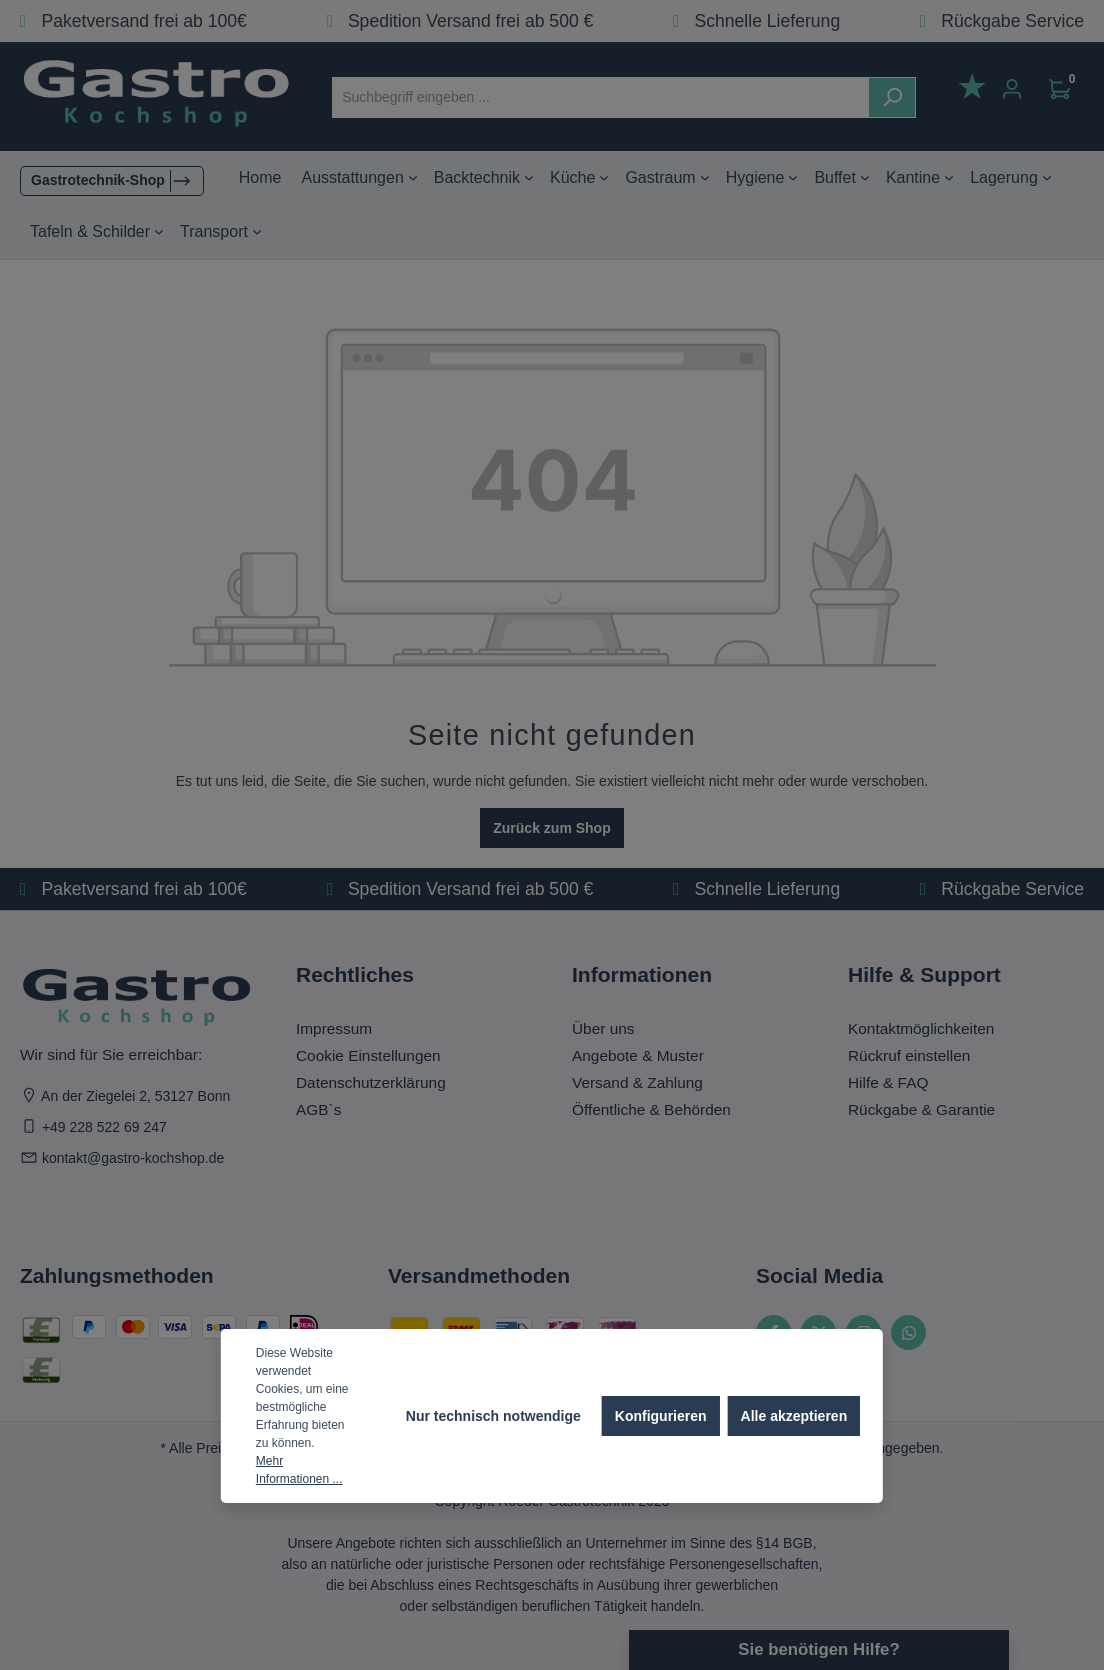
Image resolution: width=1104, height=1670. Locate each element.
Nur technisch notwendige (493, 1416)
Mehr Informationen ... (299, 1470)
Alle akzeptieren (794, 1416)
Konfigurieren (661, 1416)
